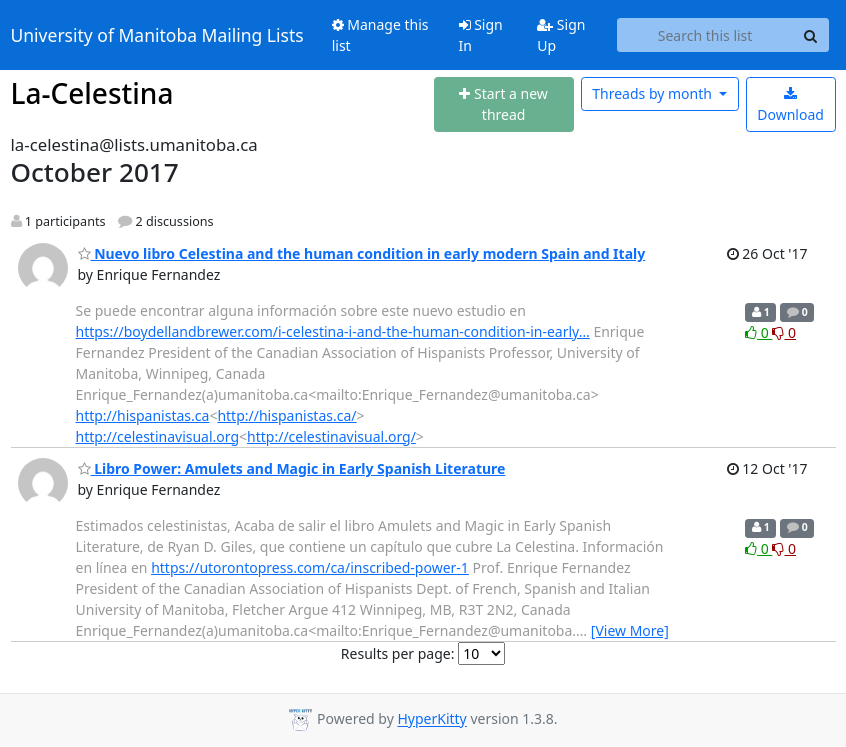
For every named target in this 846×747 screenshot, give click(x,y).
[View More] (630, 630)
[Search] (811, 35)
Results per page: (398, 653)
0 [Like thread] (758, 332)
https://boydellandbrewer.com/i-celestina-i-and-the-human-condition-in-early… (333, 331)
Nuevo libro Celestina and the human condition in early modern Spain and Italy (362, 253)
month (653, 93)
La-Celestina (92, 93)
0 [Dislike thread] (784, 332)
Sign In (481, 35)
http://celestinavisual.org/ (331, 436)
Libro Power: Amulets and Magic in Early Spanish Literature (292, 468)
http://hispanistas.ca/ (286, 415)
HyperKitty (431, 719)
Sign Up (561, 35)
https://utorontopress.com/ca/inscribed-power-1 (310, 567)
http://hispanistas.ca (143, 415)
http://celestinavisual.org (158, 436)
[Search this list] (705, 35)
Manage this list (380, 35)
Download (790, 105)
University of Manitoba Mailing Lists (157, 35)
